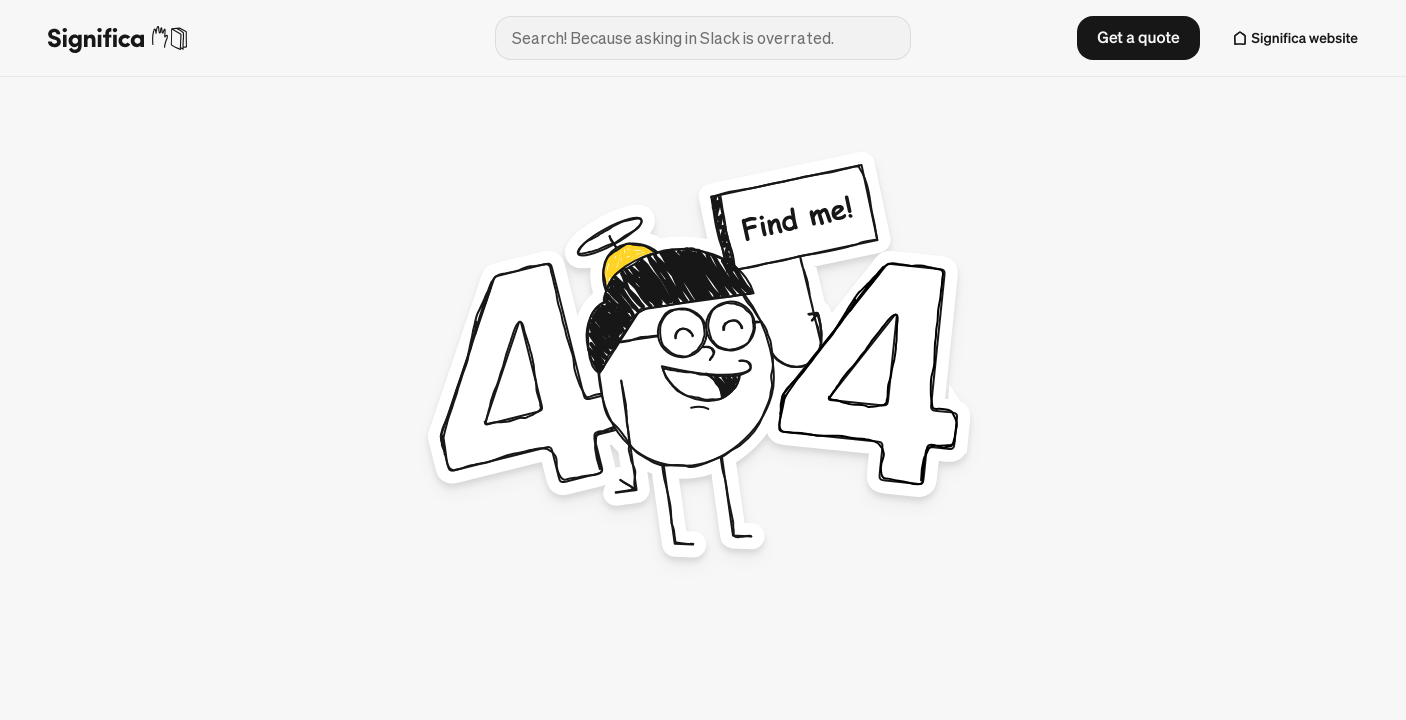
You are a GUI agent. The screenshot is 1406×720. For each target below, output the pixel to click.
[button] (1138, 38)
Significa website (1305, 38)
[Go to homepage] (255, 38)
